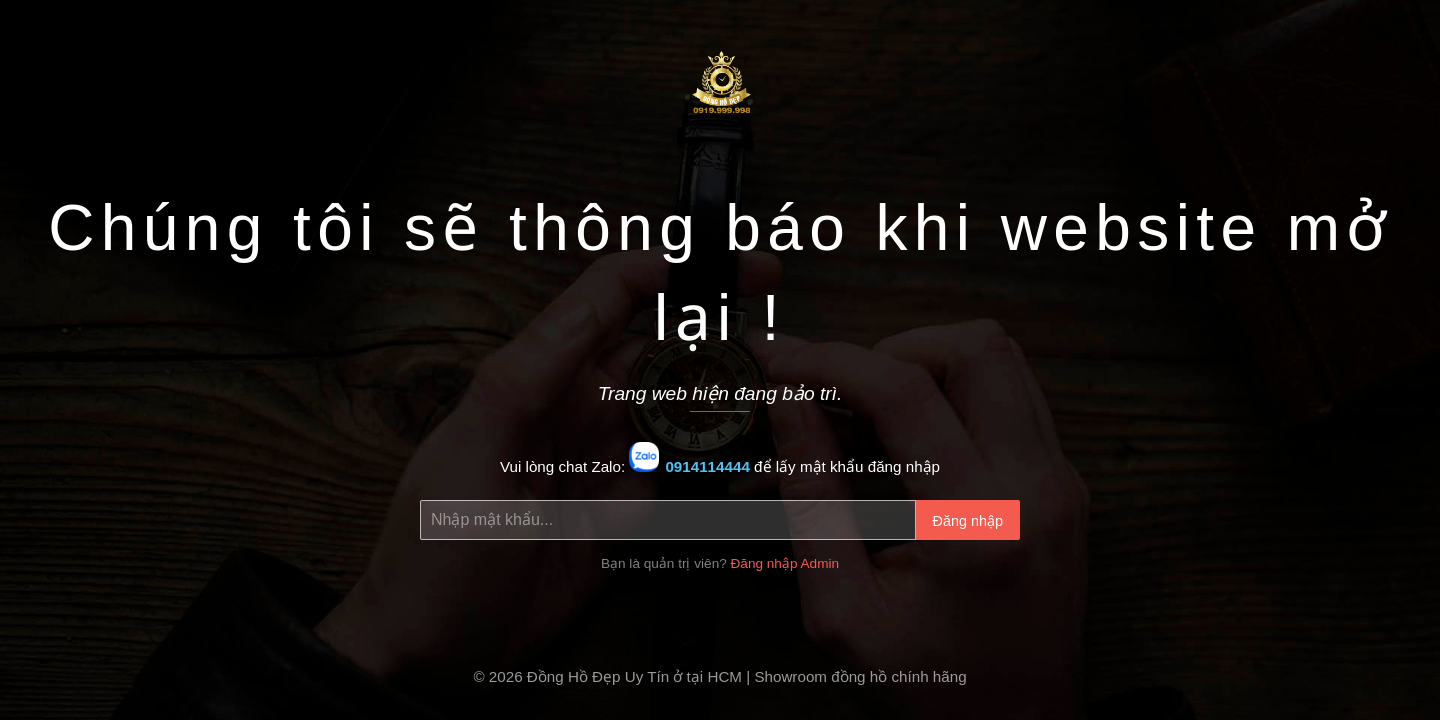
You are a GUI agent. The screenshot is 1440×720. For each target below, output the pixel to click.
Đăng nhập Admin (785, 563)
